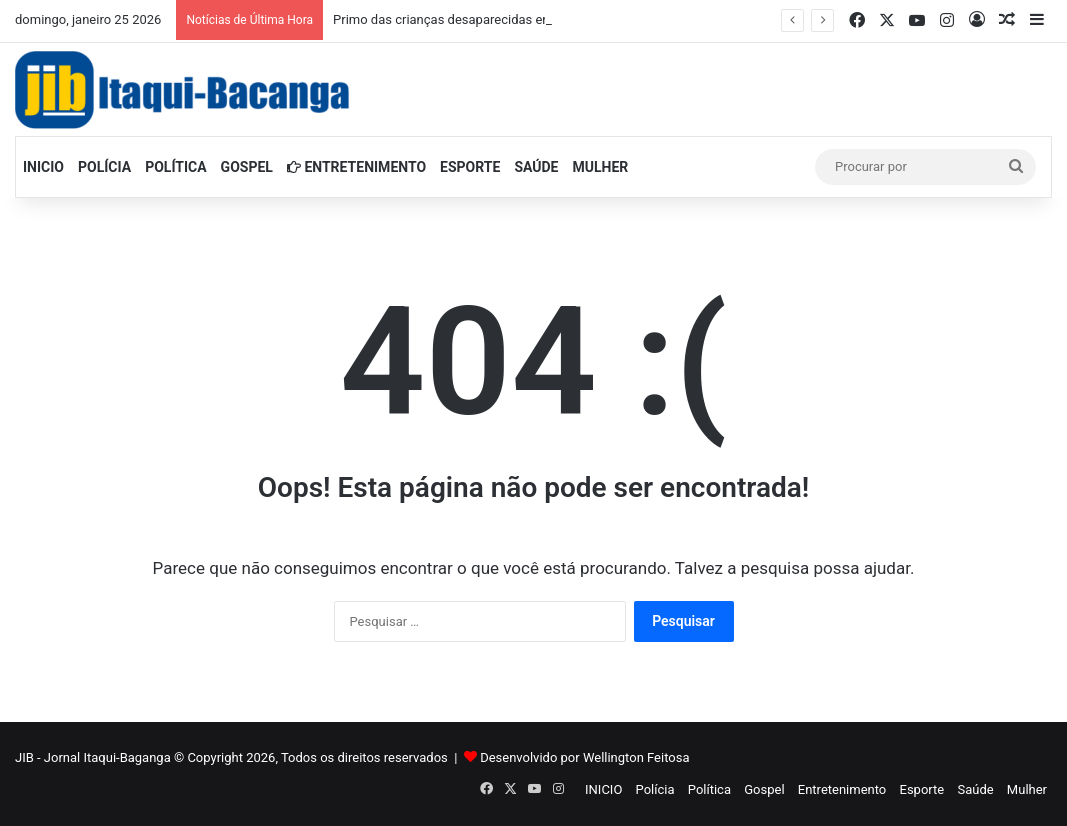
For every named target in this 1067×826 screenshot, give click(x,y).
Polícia (104, 167)
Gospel (247, 167)
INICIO (43, 167)
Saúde (536, 167)
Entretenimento (356, 167)
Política (175, 167)
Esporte (470, 167)
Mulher (601, 167)
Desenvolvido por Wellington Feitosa (584, 757)
